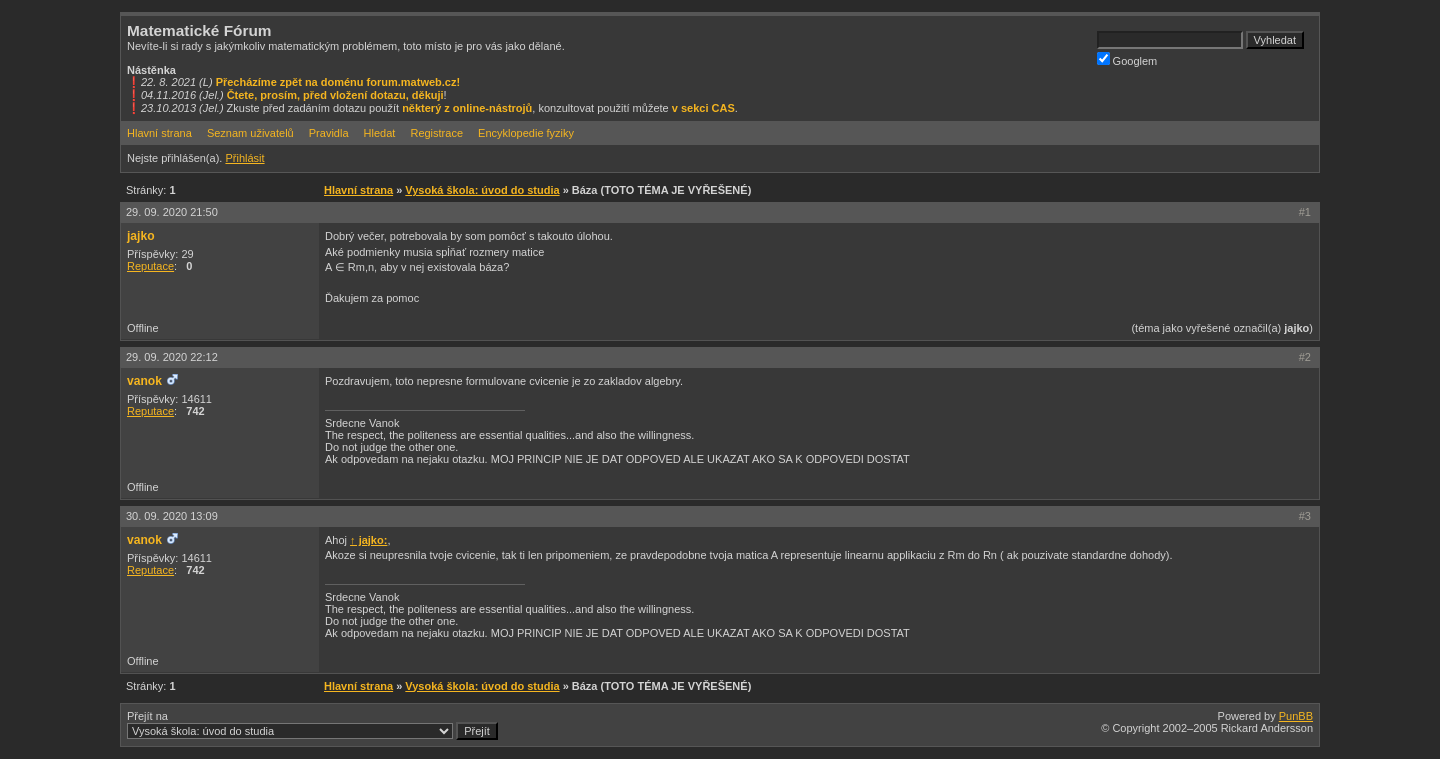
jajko (141, 236)
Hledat (380, 133)
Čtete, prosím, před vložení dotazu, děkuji (335, 95)
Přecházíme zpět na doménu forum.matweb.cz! (338, 82)
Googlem (1127, 59)
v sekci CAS (703, 108)
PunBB (1296, 716)
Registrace (436, 133)
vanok (144, 381)
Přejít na (312, 725)
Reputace (150, 266)
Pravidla (329, 133)
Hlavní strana (159, 133)
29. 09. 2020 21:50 (172, 212)
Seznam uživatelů (250, 133)
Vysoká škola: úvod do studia (482, 190)
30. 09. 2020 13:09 (172, 516)
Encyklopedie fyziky (526, 133)
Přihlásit (244, 158)
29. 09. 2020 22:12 (172, 357)
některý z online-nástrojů (467, 108)
